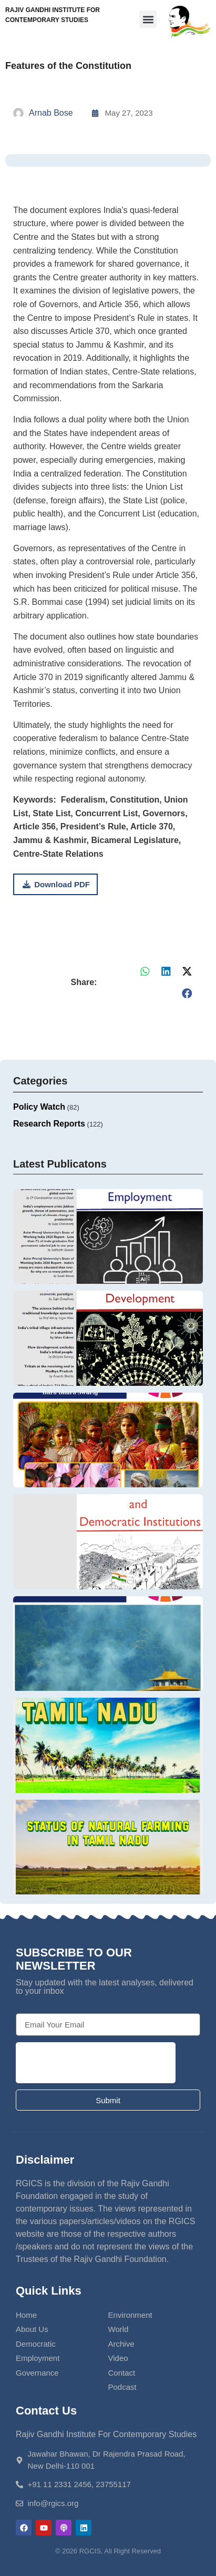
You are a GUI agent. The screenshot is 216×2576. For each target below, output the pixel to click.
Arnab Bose (51, 112)
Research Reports (49, 1123)
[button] (148, 19)
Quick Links (48, 2290)
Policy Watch (39, 1106)
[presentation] (96, 2062)
